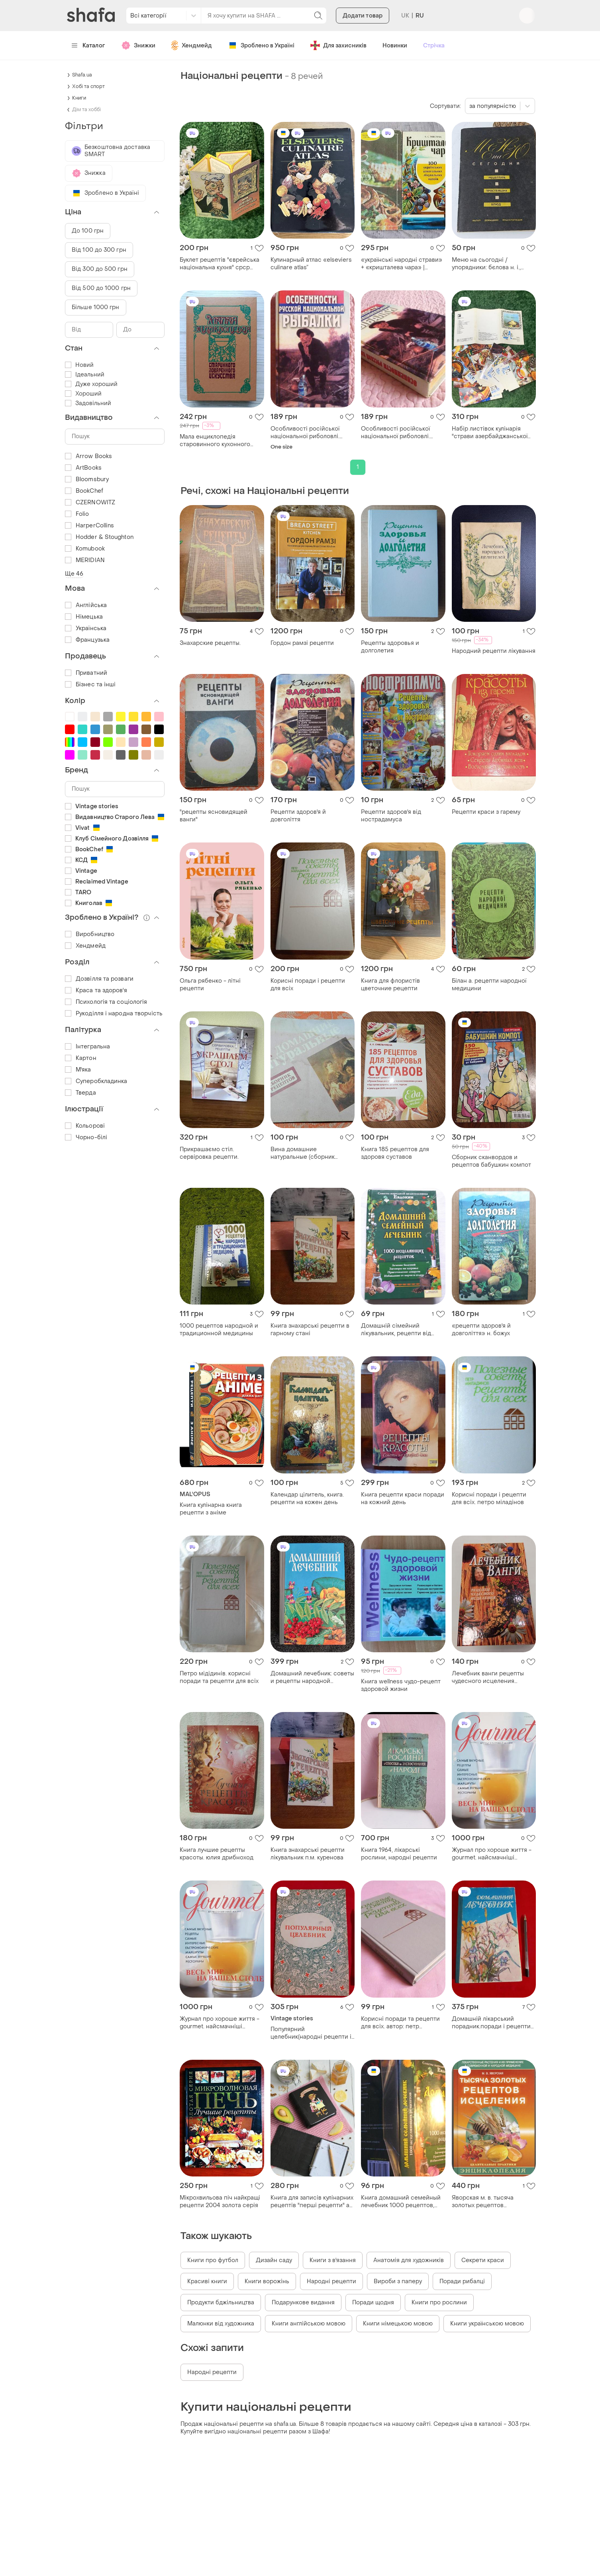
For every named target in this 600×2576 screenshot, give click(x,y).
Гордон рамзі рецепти (302, 643)
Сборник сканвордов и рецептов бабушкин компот (491, 1161)
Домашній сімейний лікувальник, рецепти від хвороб (396, 1329)
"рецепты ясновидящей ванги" (213, 815)
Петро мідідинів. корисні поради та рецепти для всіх (219, 1677)
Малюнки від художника (220, 2323)
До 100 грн (88, 231)
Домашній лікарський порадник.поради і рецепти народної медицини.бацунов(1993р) (491, 2022)
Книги (79, 98)
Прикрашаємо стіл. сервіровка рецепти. (209, 1153)
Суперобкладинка (96, 1081)
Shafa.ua (82, 75)
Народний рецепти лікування (493, 651)
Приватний (86, 673)
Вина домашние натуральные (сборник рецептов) (303, 1153)
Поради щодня (373, 2302)
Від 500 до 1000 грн (101, 288)
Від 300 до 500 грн (99, 269)
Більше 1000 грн (96, 307)
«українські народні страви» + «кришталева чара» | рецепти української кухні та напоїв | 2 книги (401, 263)
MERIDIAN (85, 560)
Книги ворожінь (267, 2281)
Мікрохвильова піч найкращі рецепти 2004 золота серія (220, 2201)
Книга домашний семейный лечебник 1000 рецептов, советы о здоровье (401, 2201)
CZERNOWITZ (90, 502)
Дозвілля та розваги (99, 979)
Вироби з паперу (398, 2281)
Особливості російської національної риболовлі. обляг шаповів (305, 432)
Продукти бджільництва (220, 2302)
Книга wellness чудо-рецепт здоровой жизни (401, 1685)
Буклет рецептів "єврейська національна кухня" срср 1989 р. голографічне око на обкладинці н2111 (219, 263)
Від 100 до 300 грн (99, 250)
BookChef (84, 491)
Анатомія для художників (408, 2260)
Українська (85, 628)
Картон (80, 1058)
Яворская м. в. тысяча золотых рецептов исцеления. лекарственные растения (491, 2201)
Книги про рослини (439, 2302)
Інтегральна (87, 1046)
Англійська (86, 605)
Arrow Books (88, 456)
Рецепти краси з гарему (486, 812)
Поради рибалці (462, 2281)
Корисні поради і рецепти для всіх (308, 984)
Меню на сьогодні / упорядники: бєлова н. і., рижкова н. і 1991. (486, 263)
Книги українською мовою (487, 2323)
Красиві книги (207, 2281)
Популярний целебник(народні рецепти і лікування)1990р (311, 2033)
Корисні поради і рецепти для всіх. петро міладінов (489, 1498)
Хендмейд (85, 946)
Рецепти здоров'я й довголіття (298, 815)
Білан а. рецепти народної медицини (489, 984)
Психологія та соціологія (106, 1002)
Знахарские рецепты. (210, 643)
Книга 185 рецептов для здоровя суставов (395, 1153)
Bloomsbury (87, 479)
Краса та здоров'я (96, 990)
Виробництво (89, 934)
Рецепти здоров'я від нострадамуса (391, 815)
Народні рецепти (331, 2281)
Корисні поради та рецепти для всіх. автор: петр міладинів (400, 2022)
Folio (77, 514)
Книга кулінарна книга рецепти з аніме (211, 1508)
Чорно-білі (86, 1137)
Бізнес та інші (90, 684)
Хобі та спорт (88, 86)
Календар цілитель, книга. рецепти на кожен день (307, 1498)
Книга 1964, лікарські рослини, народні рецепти (399, 1853)
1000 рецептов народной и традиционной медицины (219, 1329)
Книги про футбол (212, 2260)
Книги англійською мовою (308, 2323)
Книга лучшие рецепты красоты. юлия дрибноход (216, 1853)
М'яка (78, 1069)
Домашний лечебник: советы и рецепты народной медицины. (312, 1677)
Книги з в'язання (333, 2260)
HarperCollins (89, 525)
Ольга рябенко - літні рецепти (210, 984)
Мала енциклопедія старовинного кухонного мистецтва (215, 440)
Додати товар (362, 39)
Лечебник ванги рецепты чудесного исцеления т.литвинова (488, 1677)
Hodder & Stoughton (99, 537)
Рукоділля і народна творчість (114, 1013)
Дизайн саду (274, 2260)
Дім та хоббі (86, 109)
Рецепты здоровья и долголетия (390, 646)
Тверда (80, 1093)
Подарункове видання (303, 2302)
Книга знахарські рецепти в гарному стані (310, 1329)
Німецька (84, 617)
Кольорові (85, 1126)
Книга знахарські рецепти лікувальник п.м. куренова (308, 1853)
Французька (87, 640)
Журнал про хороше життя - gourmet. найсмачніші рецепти (491, 1853)
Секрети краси (482, 2260)
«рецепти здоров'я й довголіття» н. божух (481, 1329)
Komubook (85, 548)
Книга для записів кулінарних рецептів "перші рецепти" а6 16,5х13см (312, 2201)
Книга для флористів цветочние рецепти (390, 984)
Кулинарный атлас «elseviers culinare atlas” (311, 263)
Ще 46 (74, 574)
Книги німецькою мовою (398, 2323)
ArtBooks (83, 468)
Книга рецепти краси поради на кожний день (402, 1498)
